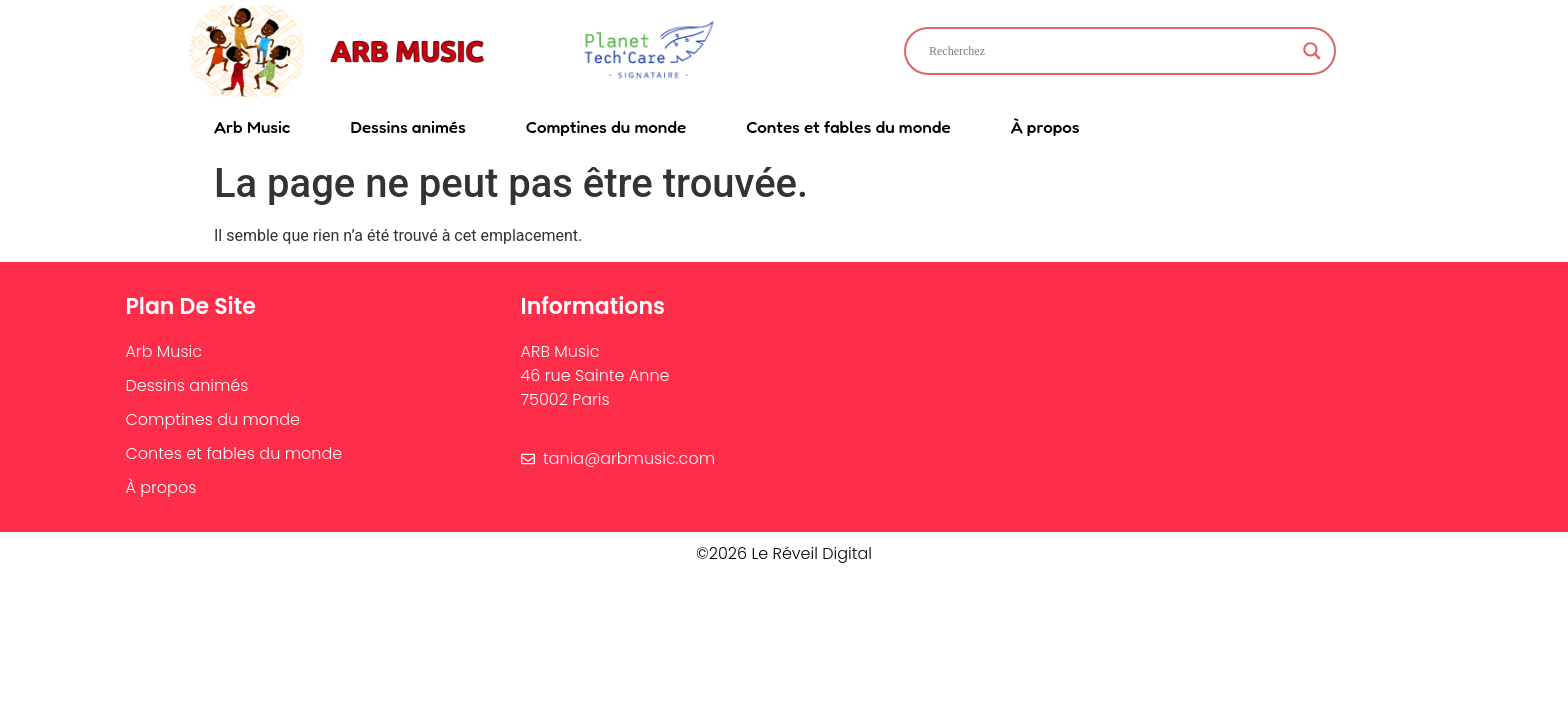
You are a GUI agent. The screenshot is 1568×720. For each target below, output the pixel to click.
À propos (1045, 126)
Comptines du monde (606, 126)
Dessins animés (407, 126)
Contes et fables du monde (848, 126)
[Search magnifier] (1312, 51)
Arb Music (252, 126)
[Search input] (1111, 51)
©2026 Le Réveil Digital (784, 553)
